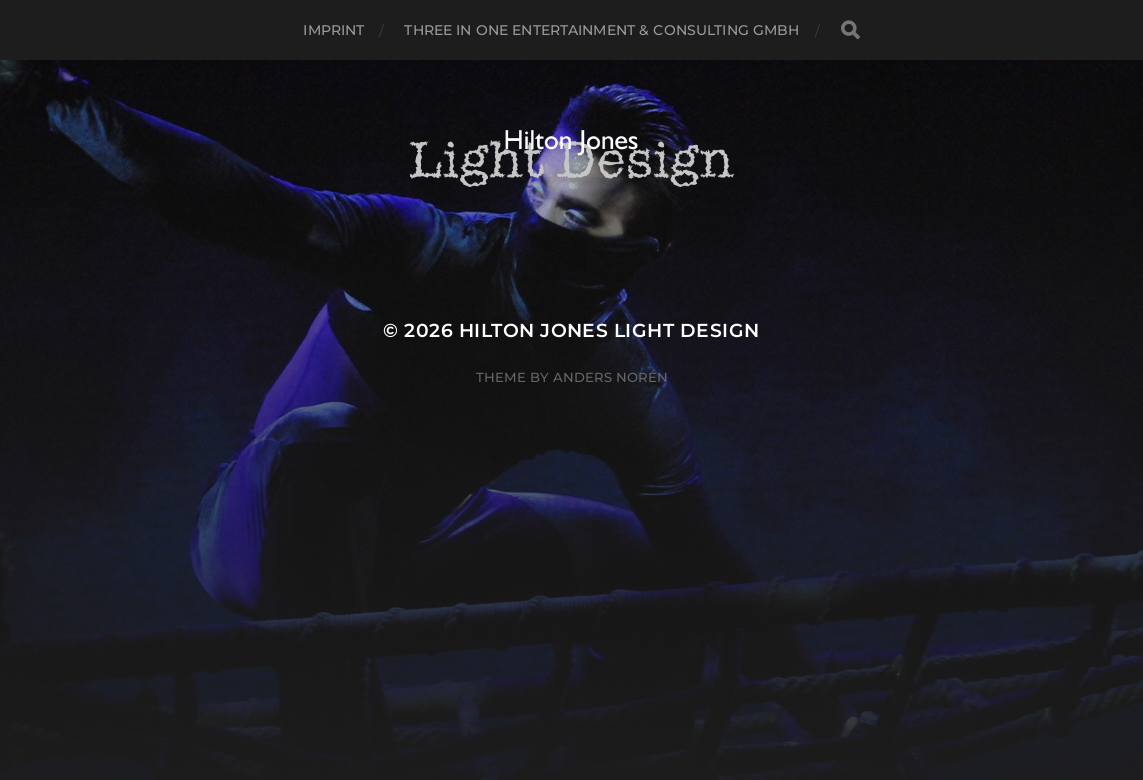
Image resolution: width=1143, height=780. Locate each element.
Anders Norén (610, 377)
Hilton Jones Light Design (609, 330)
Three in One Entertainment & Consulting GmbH (601, 30)
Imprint (333, 30)
